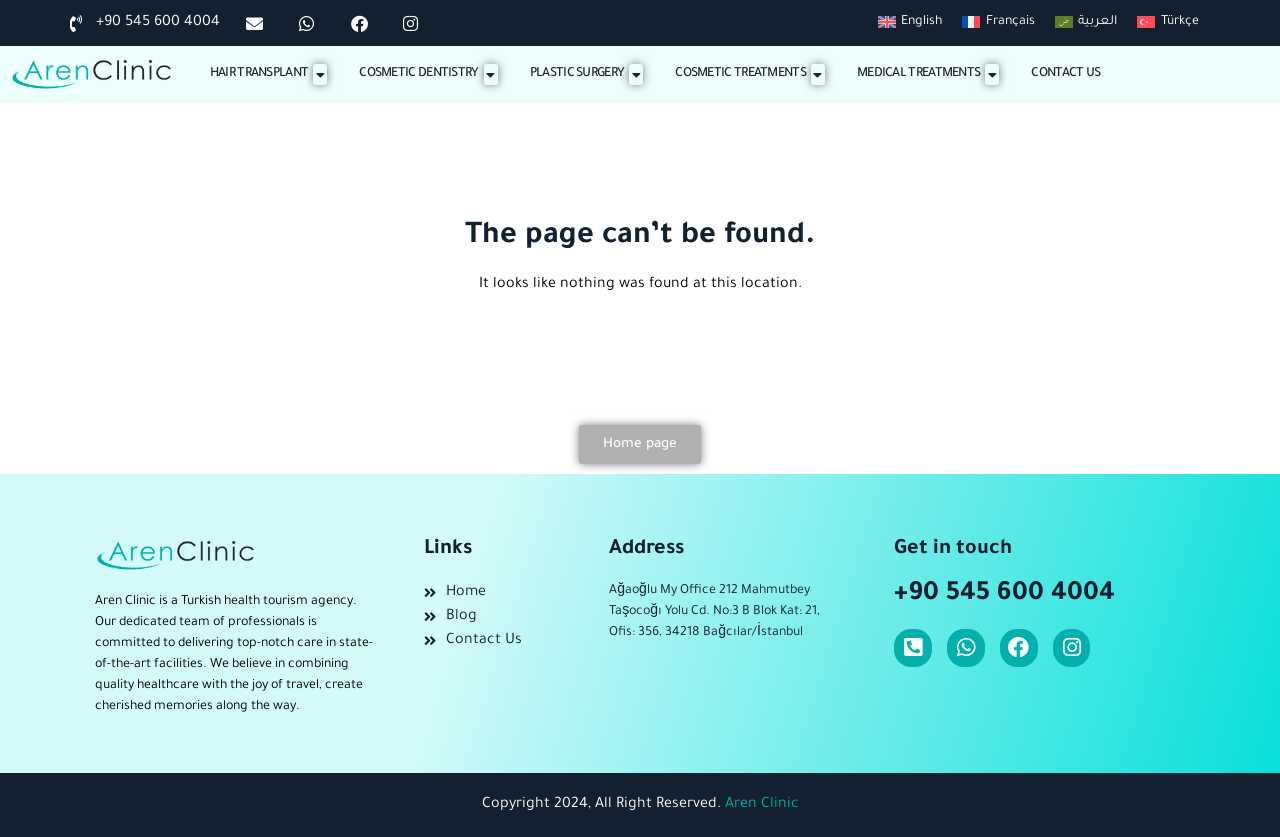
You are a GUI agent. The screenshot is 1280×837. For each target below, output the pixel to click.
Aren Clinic (762, 805)
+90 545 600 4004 (1004, 595)
